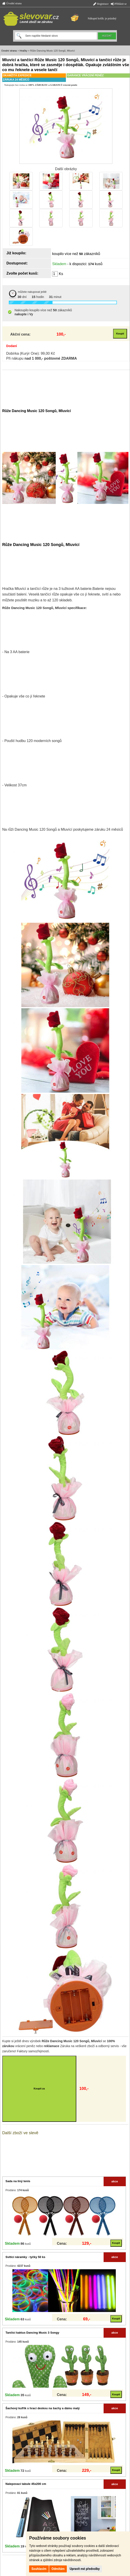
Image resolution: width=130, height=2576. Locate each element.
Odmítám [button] (58, 2569)
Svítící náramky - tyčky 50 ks (25, 2257)
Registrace (101, 3)
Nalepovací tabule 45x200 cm (25, 2484)
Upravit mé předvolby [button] (85, 2569)
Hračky (23, 50)
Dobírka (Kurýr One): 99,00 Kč (30, 353)
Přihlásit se (119, 3)
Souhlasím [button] (38, 2569)
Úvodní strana (12, 3)
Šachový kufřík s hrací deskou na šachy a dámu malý (42, 2408)
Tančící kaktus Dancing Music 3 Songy (32, 2332)
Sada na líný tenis (17, 2181)
